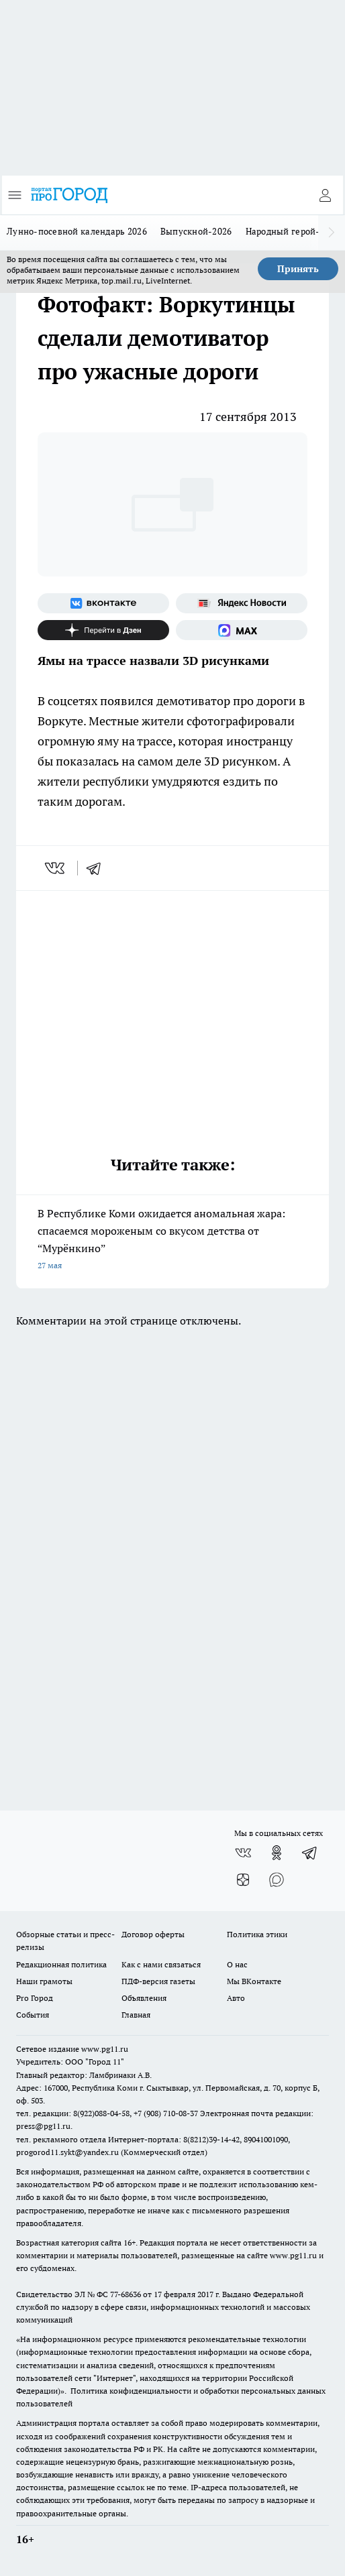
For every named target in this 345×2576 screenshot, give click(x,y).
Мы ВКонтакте (254, 1981)
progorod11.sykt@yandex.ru (67, 2152)
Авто (236, 1998)
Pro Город (34, 1998)
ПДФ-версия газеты (158, 1981)
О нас (237, 1964)
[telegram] (98, 868)
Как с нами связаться (161, 1964)
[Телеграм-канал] (310, 1852)
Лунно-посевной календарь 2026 (77, 231)
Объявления (143, 1998)
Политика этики (257, 1934)
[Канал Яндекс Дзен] (103, 630)
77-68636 (125, 2294)
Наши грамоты (44, 1981)
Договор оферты (153, 1934)
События (32, 2015)
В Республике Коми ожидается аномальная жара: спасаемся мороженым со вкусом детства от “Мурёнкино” (172, 1240)
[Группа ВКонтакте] (103, 603)
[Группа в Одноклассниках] (276, 1852)
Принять (298, 269)
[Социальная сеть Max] (241, 630)
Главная (135, 2015)
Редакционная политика (61, 1964)
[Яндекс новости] (241, 603)
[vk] (56, 868)
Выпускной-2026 (196, 231)
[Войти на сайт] (324, 195)
